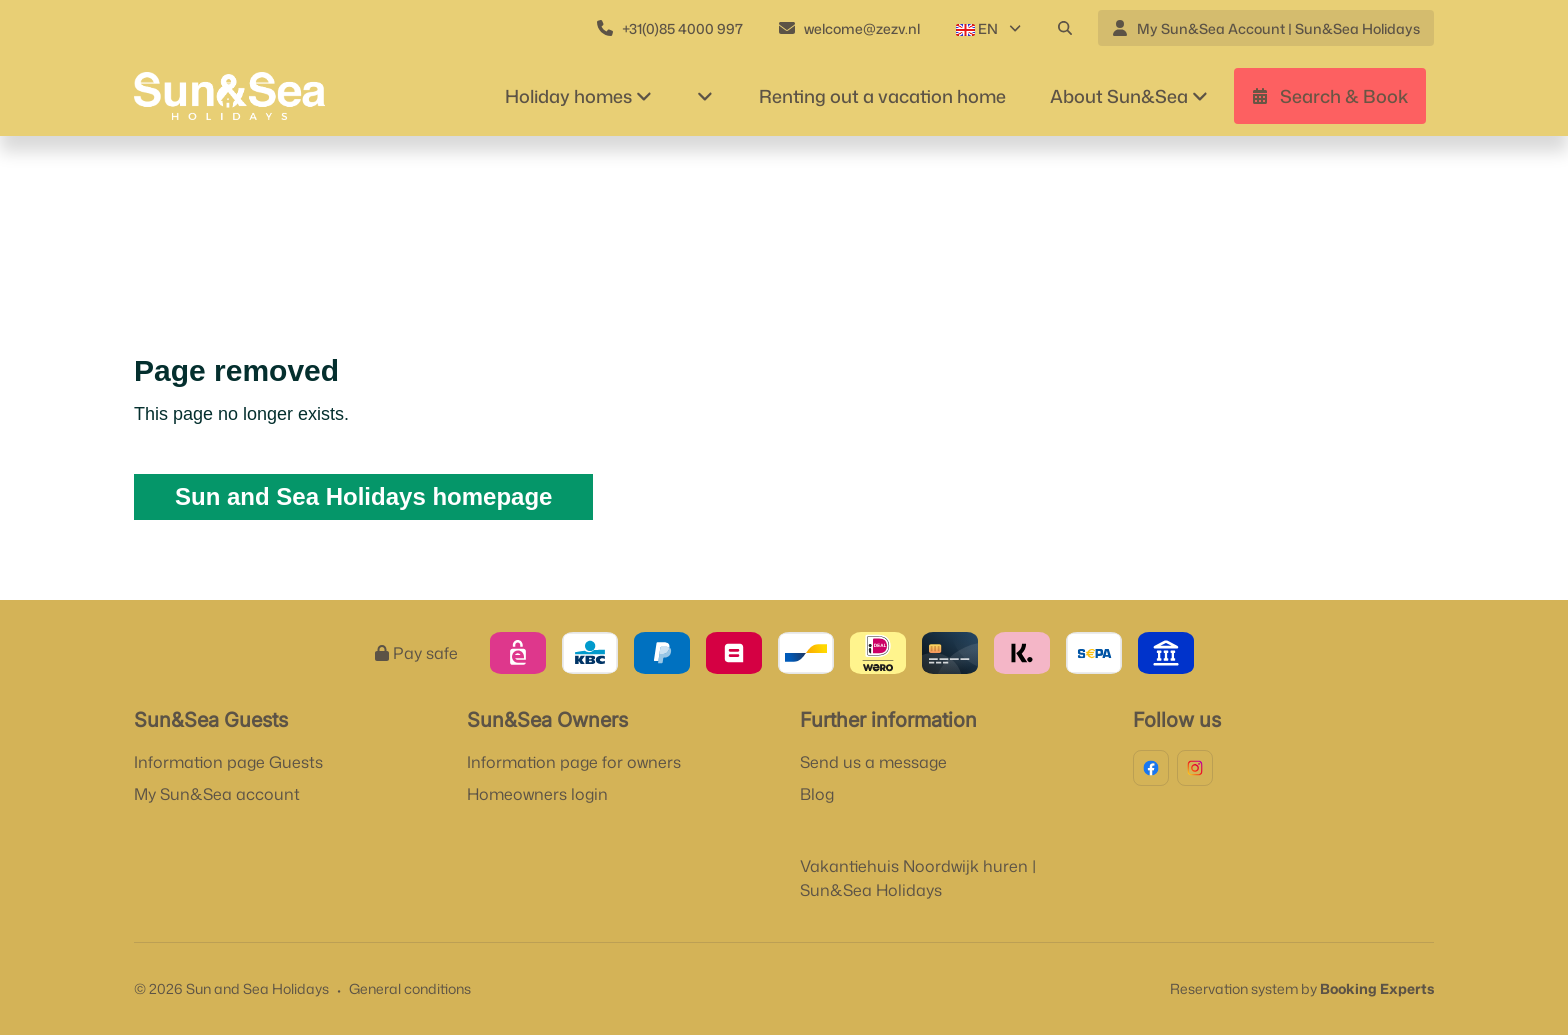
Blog (817, 794)
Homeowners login (537, 794)
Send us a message (873, 762)
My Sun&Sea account (217, 794)
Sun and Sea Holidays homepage (363, 496)
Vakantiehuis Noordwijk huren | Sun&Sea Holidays (918, 878)
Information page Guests (228, 762)
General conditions (410, 988)
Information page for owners (574, 762)
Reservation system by (1302, 988)
